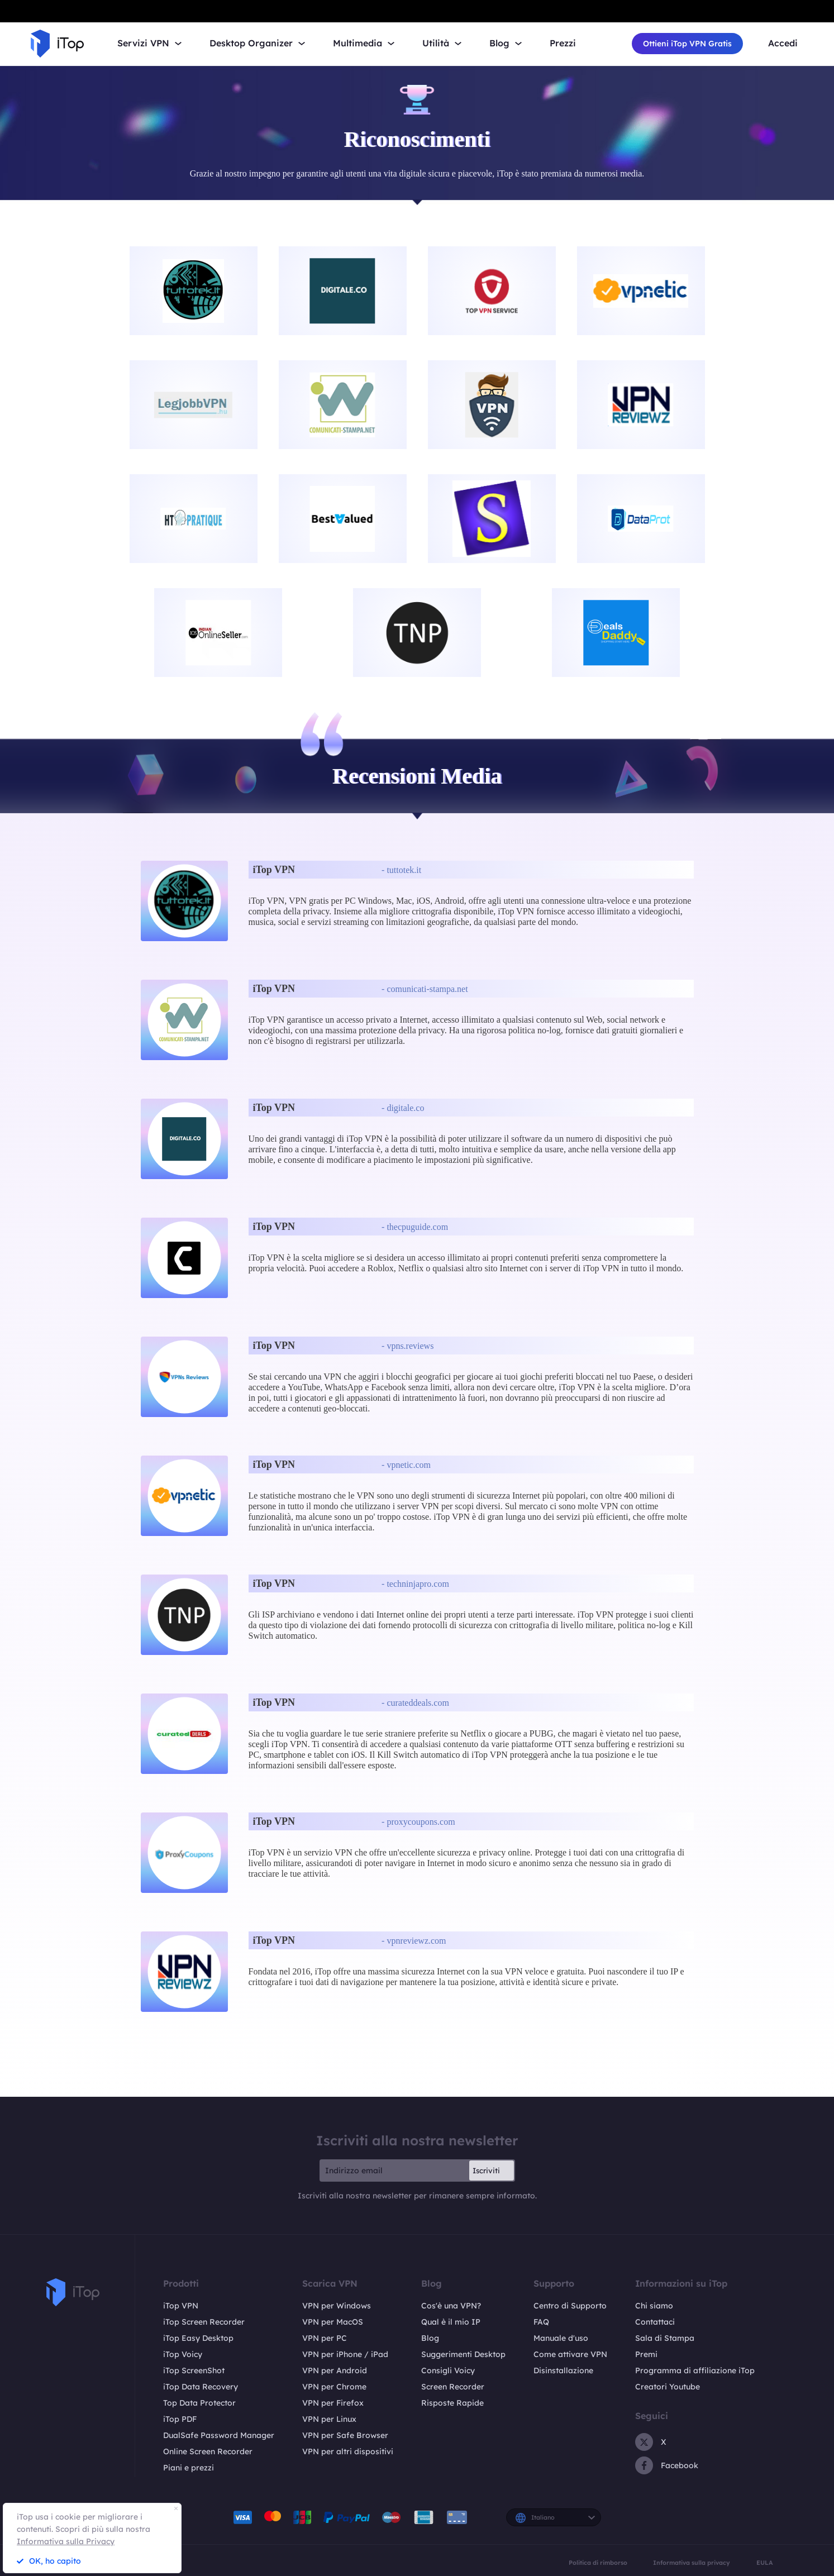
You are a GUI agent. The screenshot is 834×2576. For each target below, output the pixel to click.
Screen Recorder (452, 2387)
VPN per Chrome (334, 2387)
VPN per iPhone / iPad (345, 2354)
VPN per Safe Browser (345, 2435)
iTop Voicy (182, 2354)
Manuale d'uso (560, 2338)
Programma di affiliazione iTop (695, 2370)
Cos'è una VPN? (451, 2306)
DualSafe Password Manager (218, 2435)
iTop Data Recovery (200, 2387)
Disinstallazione (563, 2370)
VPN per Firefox (333, 2403)
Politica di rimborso (598, 2563)
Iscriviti (486, 2170)
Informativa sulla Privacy (66, 2541)
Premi (646, 2354)
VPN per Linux (329, 2419)
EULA (764, 2563)
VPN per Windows (336, 2306)
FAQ (541, 2322)
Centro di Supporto (570, 2306)
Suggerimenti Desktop (463, 2354)
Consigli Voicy (448, 2370)
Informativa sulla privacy (691, 2563)
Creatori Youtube (667, 2387)
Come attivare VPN (570, 2354)
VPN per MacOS (332, 2322)
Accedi (783, 43)
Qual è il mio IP (450, 2322)
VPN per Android (334, 2370)
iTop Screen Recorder (204, 2322)
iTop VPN (180, 2306)
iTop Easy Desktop (198, 2338)
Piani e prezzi (188, 2468)
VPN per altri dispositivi (347, 2451)
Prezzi (563, 43)
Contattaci (655, 2322)
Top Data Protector (199, 2403)
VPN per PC (324, 2338)
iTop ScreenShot (194, 2370)
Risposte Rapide (452, 2403)
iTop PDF (180, 2419)
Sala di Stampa (664, 2338)
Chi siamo (654, 2306)
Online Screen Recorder (207, 2451)
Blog (430, 2338)
